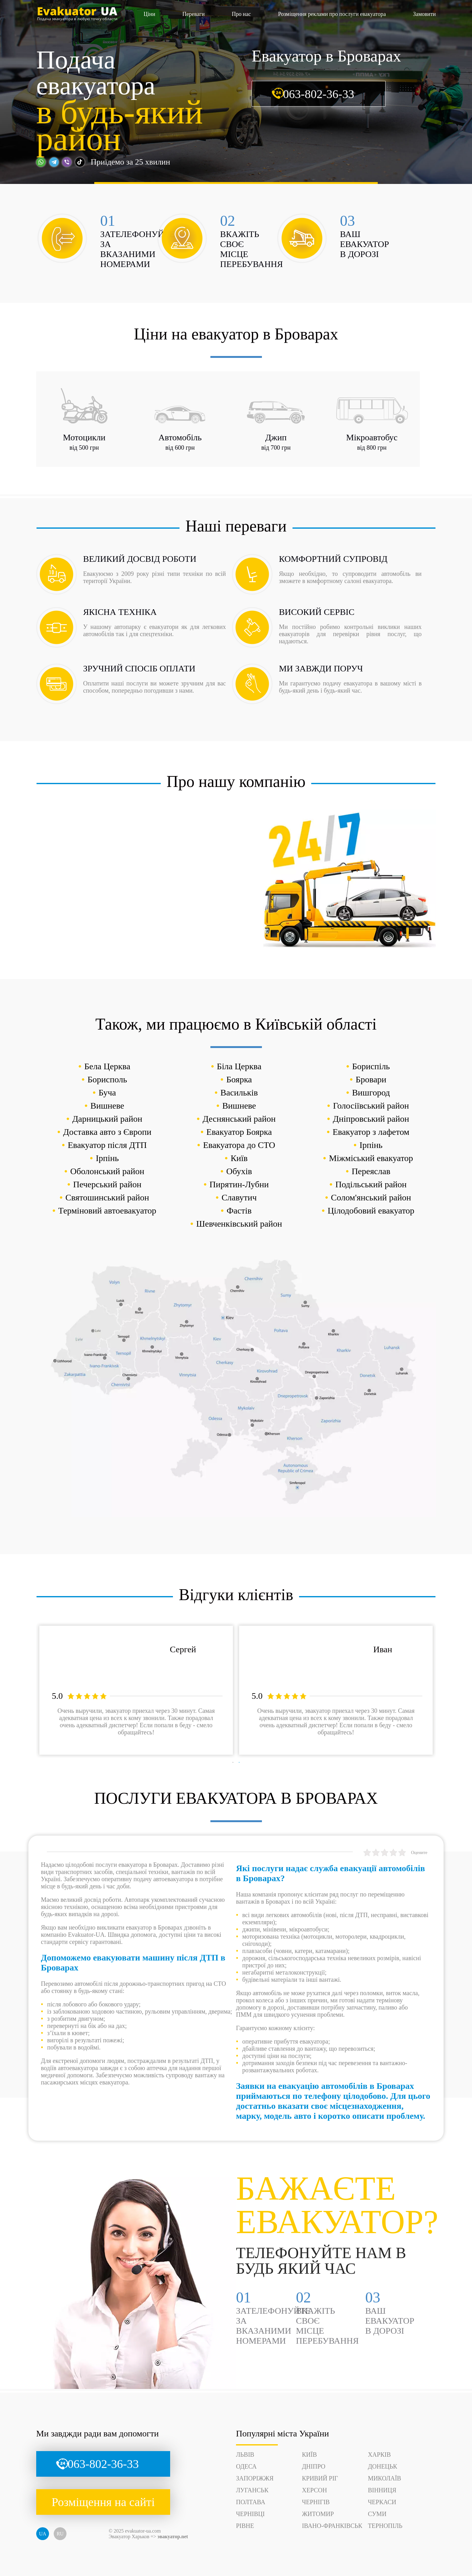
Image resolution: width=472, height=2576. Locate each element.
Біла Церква (239, 1066)
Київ (239, 1158)
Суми (377, 2513)
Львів (245, 2454)
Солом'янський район (371, 1197)
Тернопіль (385, 2525)
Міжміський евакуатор (371, 1158)
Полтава (250, 2502)
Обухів (239, 1171)
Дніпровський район (371, 1119)
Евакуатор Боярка (239, 1132)
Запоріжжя (254, 2478)
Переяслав (371, 1171)
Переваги (193, 14)
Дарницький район (107, 1119)
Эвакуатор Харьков (129, 2536)
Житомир (318, 2513)
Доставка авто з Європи (107, 1132)
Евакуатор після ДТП (107, 1145)
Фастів (239, 1210)
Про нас (241, 14)
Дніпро (313, 2466)
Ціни (149, 14)
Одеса (246, 2466)
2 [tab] (239, 1762)
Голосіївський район (371, 1105)
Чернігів (316, 2502)
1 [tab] (233, 1762)
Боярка (239, 1079)
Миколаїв (384, 2478)
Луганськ (252, 2490)
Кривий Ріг (320, 2478)
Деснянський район (239, 1119)
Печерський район (107, 1184)
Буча (107, 1092)
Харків (379, 2454)
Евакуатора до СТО (239, 1145)
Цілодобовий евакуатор (370, 1210)
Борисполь (107, 1079)
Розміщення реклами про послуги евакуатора (332, 14)
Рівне (245, 2525)
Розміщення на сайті (103, 2502)
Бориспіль (371, 1066)
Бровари (371, 1079)
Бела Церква (107, 1066)
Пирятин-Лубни (239, 1184)
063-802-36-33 (318, 94)
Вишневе (107, 1105)
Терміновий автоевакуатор (107, 1210)
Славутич (239, 1197)
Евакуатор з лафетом (370, 1132)
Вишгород (371, 1092)
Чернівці (250, 2513)
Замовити (424, 14)
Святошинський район (107, 1197)
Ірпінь (370, 1145)
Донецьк (382, 2466)
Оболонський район (107, 1171)
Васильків (239, 1092)
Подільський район (370, 1184)
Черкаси (382, 2502)
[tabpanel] (136, 1690)
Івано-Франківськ (332, 2525)
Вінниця (382, 2490)
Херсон (314, 2490)
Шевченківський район (239, 1224)
